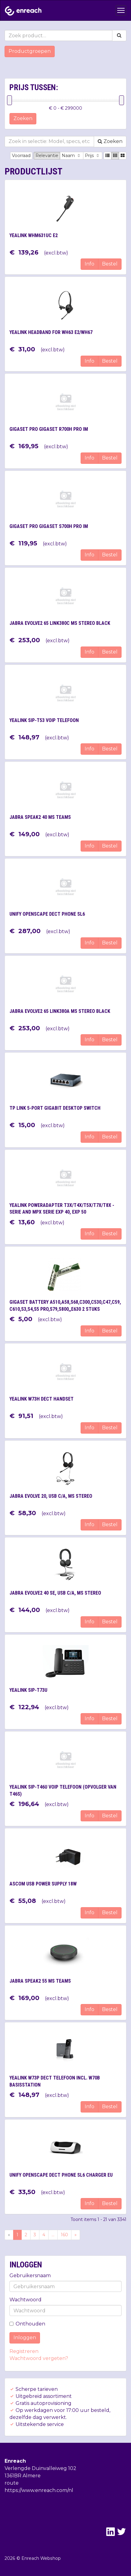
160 (64, 2234)
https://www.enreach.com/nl (39, 2490)
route (12, 2483)
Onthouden (27, 2324)
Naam (72, 155)
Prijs (92, 155)
